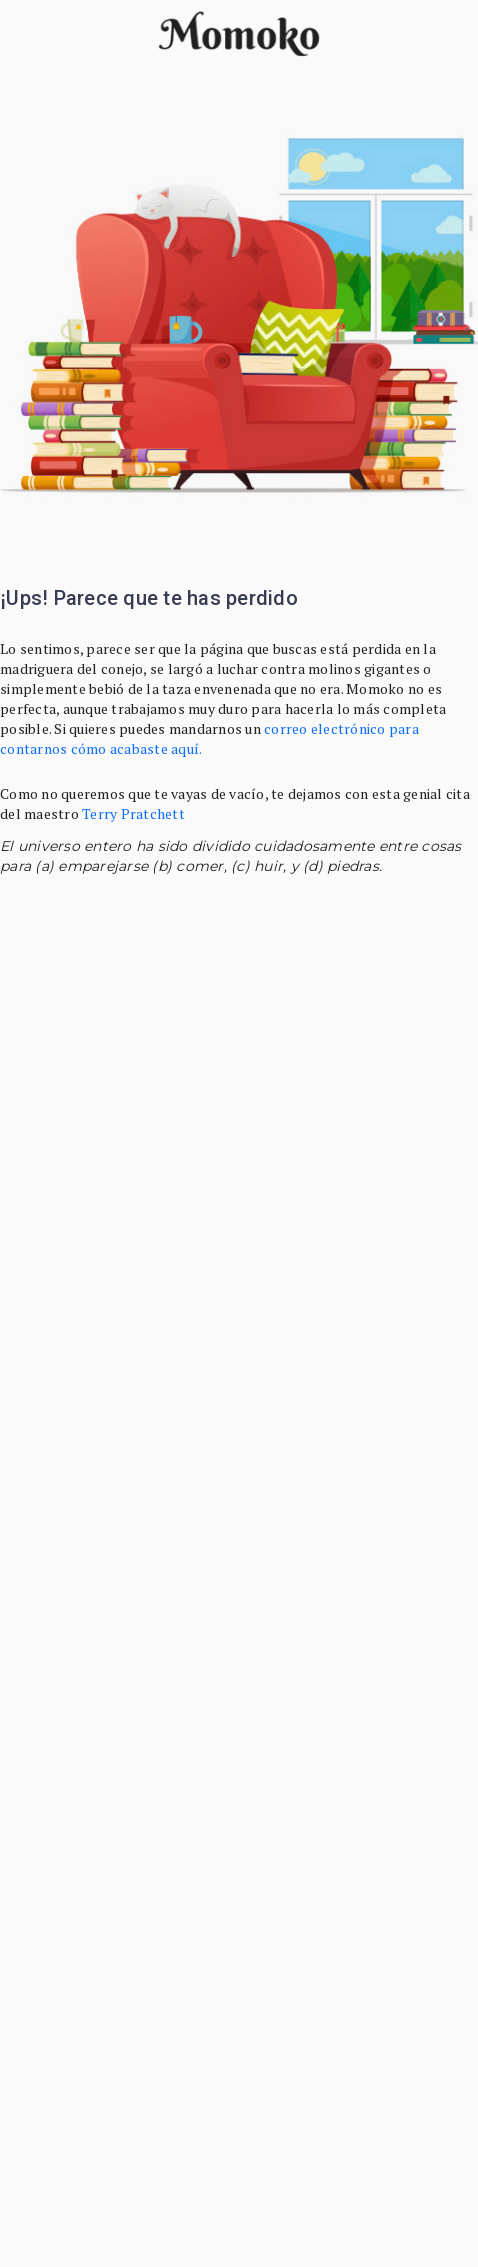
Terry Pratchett (133, 813)
